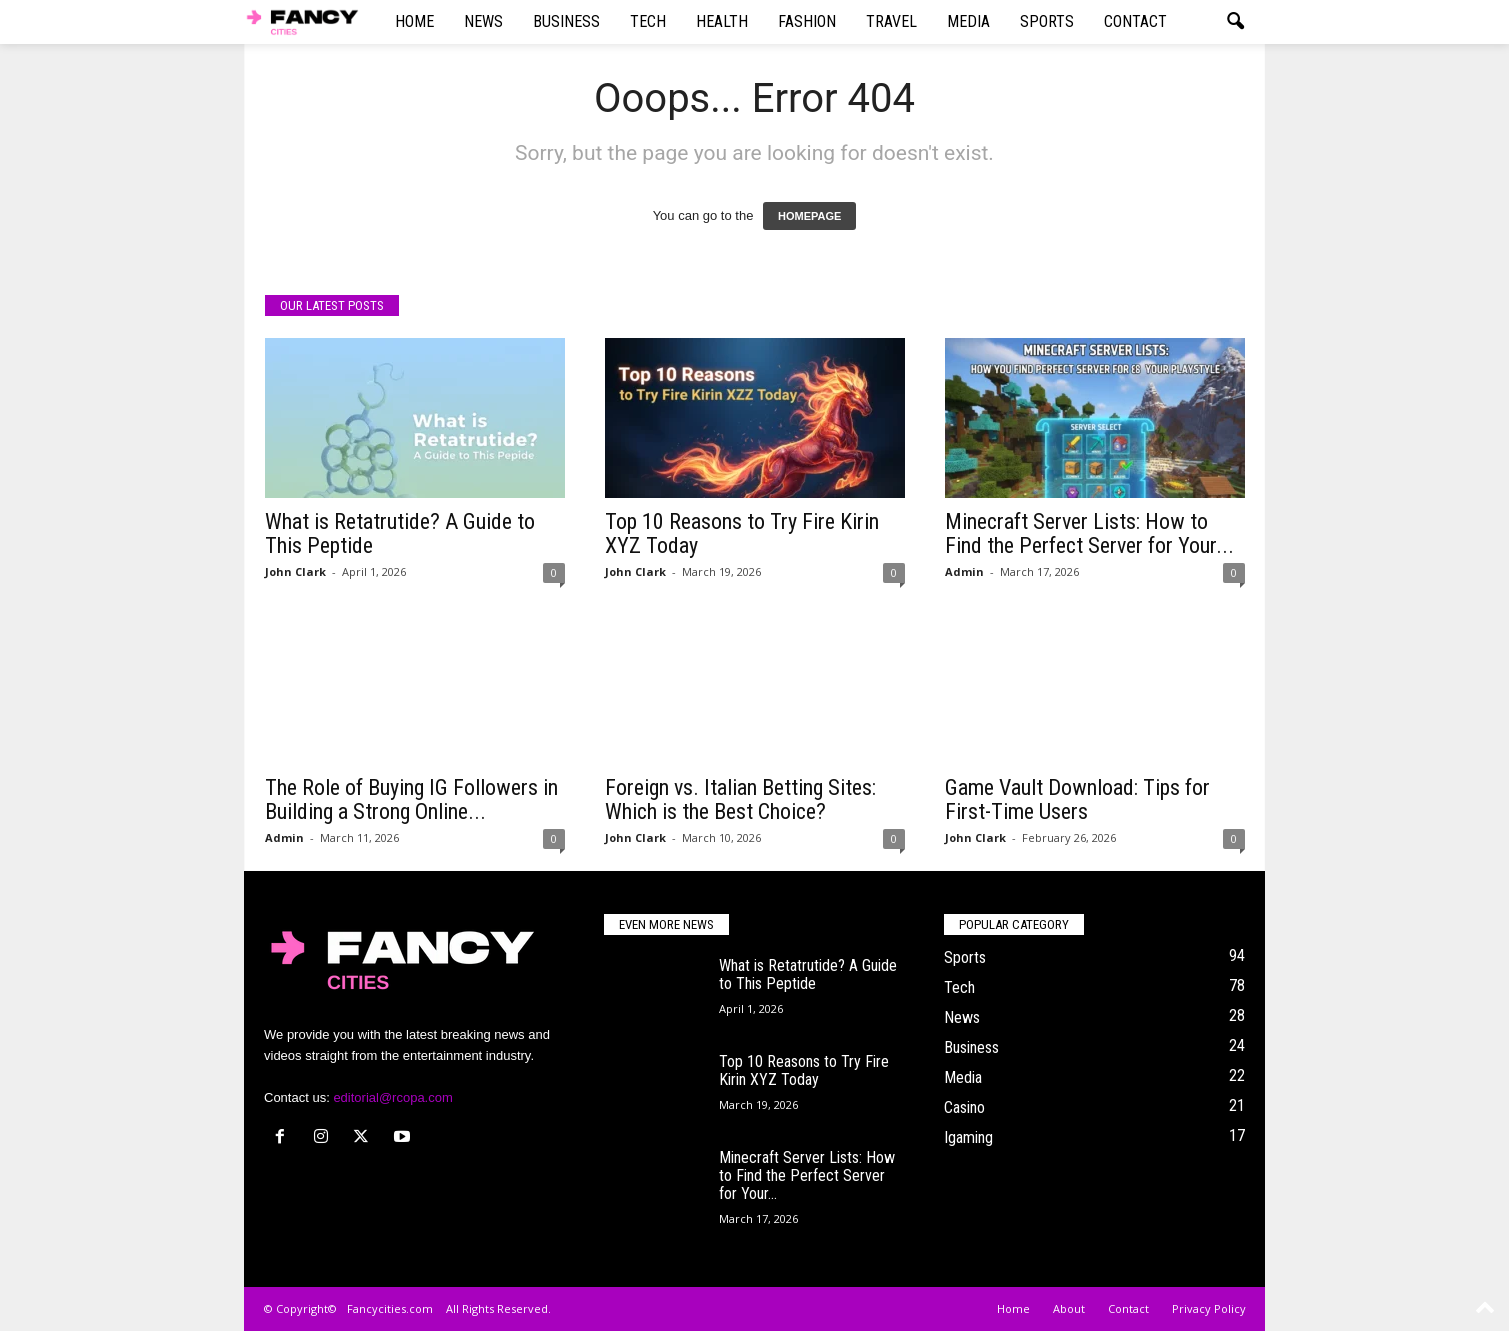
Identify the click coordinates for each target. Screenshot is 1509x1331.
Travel (891, 21)
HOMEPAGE (809, 216)
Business (566, 21)
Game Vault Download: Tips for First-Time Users (1077, 799)
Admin (964, 571)
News (483, 21)
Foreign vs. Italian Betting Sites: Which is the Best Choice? (740, 799)
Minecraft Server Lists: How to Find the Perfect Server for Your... (1089, 533)
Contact (1135, 21)
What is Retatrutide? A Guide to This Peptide (400, 533)
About (1069, 1308)
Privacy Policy (1209, 1308)
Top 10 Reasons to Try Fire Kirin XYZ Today (742, 533)
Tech (648, 21)
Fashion (807, 21)
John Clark (295, 571)
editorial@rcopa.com (392, 1097)
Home (414, 21)
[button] (1235, 22)
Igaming (968, 1137)
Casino (964, 1107)
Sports (1047, 21)
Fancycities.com (390, 1308)
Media (968, 21)
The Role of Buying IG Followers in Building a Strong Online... (411, 799)
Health (722, 21)
